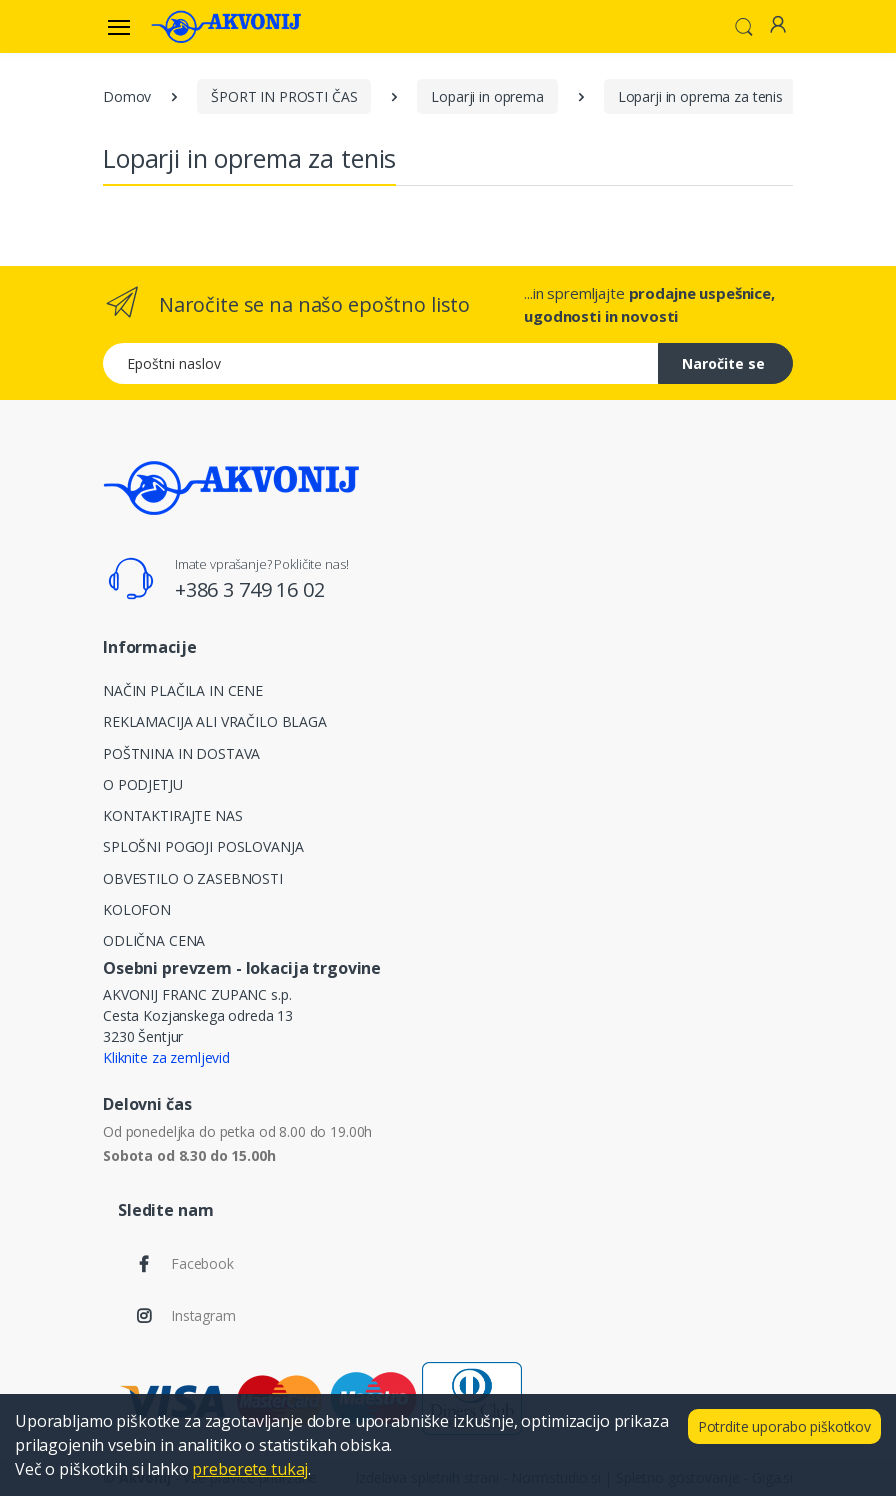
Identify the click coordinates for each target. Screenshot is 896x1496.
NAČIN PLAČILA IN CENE (183, 690)
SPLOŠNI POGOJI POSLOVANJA (203, 846)
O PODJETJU (143, 784)
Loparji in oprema (487, 96)
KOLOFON (137, 909)
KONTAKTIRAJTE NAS (173, 815)
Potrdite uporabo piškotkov (784, 1426)
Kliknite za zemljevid (166, 1057)
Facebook (202, 1263)
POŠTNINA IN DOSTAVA (181, 753)
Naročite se (723, 363)
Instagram (203, 1315)
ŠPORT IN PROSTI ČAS (284, 96)
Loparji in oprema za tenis (700, 96)
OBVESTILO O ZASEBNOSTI (193, 878)
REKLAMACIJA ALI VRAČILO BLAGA (215, 721)
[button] (744, 25)
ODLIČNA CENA (154, 940)
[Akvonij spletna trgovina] (226, 26)
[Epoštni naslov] (381, 363)
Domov (127, 96)
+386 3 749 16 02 (250, 589)
